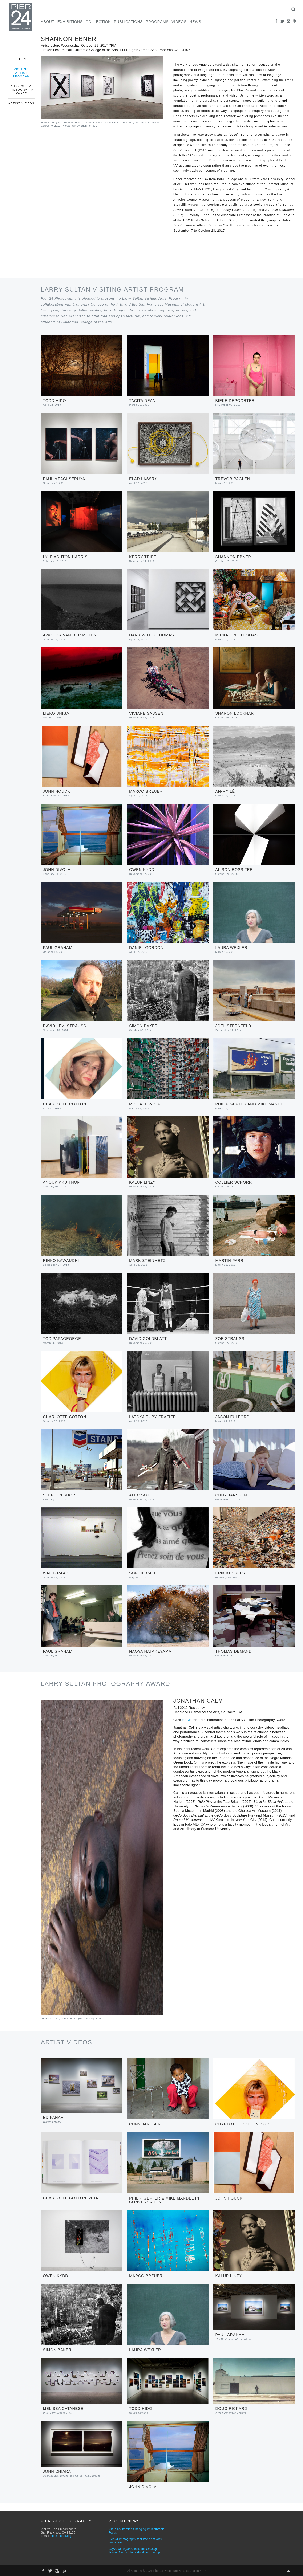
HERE (186, 1720)
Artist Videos (21, 103)
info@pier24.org (60, 2536)
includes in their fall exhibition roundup (134, 2550)
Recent (21, 59)
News (195, 22)
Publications (128, 22)
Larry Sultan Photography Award (21, 90)
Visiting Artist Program (21, 73)
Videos (178, 22)
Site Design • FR (194, 2570)
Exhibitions (69, 22)
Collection (98, 22)
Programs (157, 22)
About (47, 22)
